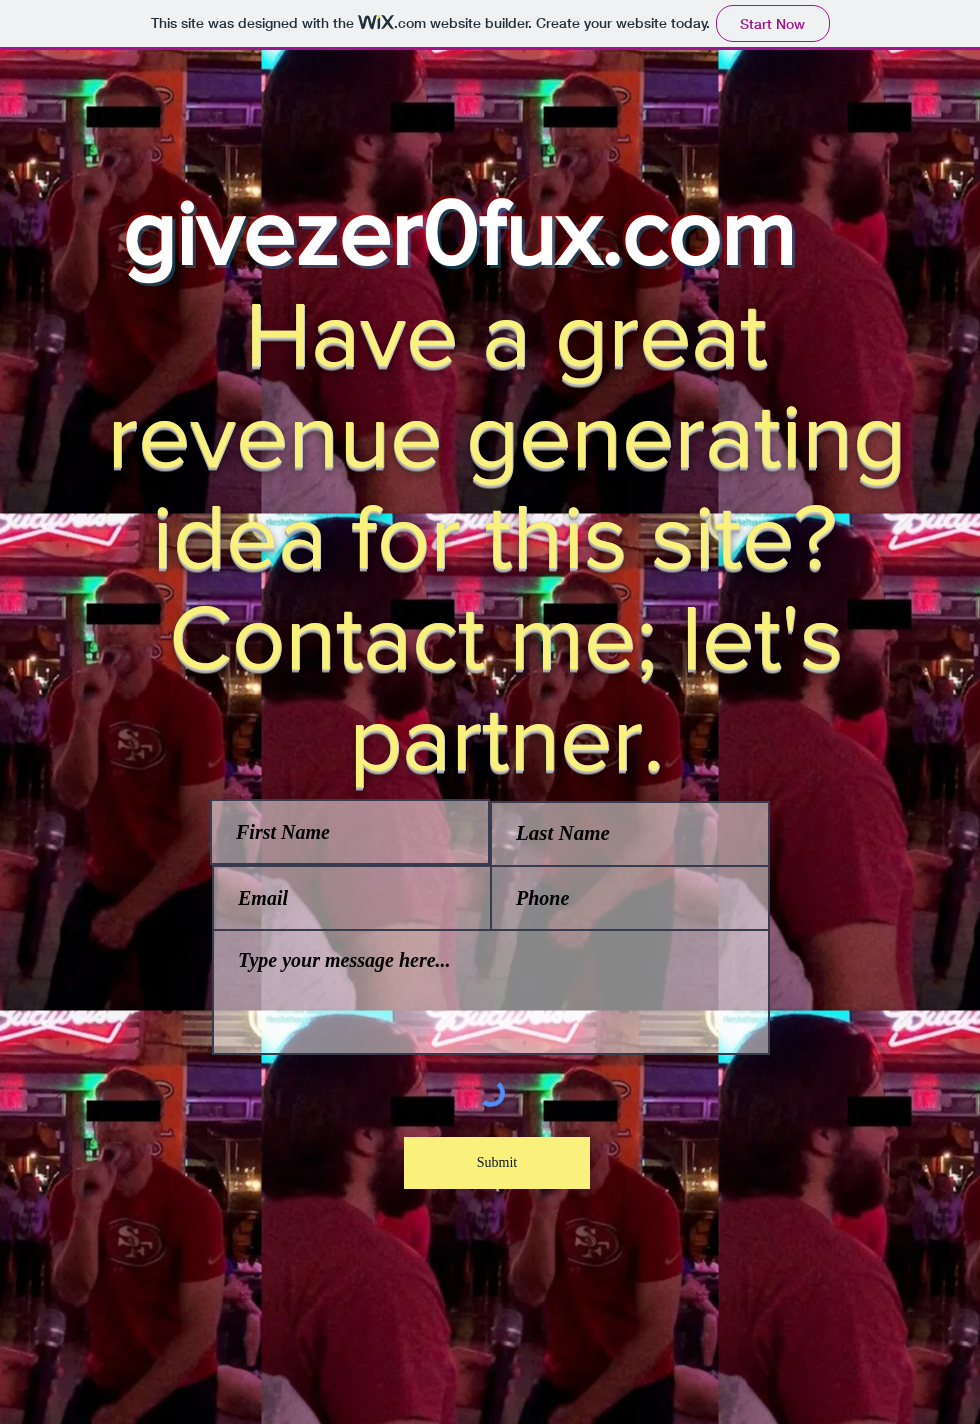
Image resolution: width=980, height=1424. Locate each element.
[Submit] (497, 1163)
